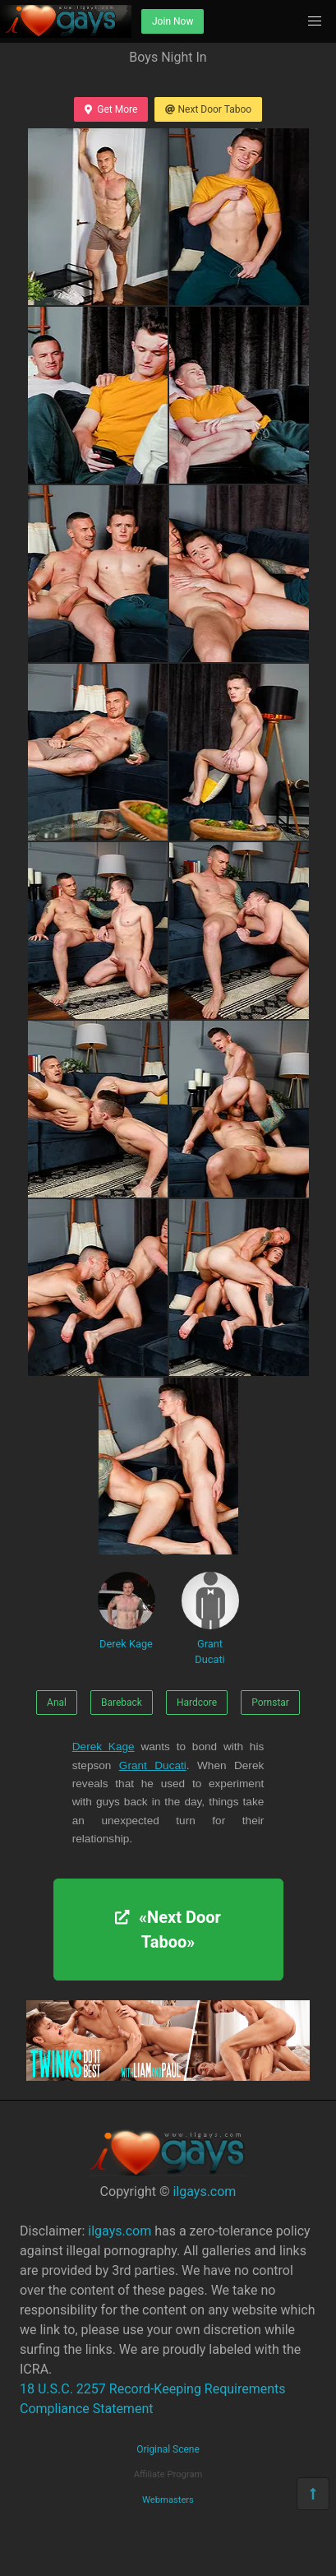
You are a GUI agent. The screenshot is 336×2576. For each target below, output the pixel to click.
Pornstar (270, 1702)
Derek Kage (126, 1611)
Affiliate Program (168, 2474)
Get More (111, 109)
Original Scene (168, 2449)
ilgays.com (204, 2191)
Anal (57, 1702)
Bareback (121, 1702)
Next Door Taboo (208, 109)
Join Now (172, 21)
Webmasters (168, 2500)
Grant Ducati (210, 1619)
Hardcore (197, 1702)
